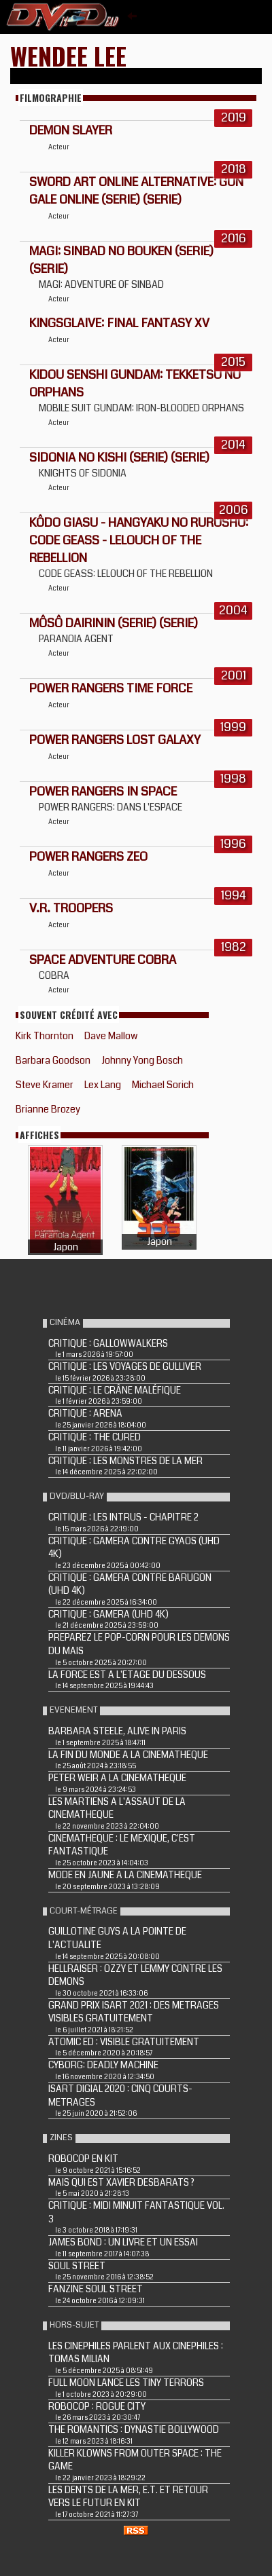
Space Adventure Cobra (102, 960)
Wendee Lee (68, 55)
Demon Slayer (70, 130)
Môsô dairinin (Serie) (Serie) (113, 623)
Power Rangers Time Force (110, 688)
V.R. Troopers (71, 908)
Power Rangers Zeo (88, 856)
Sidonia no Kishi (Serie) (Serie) (119, 457)
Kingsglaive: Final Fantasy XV (119, 323)
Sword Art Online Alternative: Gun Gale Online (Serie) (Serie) (136, 190)
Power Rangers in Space (103, 791)
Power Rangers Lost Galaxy (115, 740)
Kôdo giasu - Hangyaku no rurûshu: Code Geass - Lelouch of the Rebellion (138, 540)
